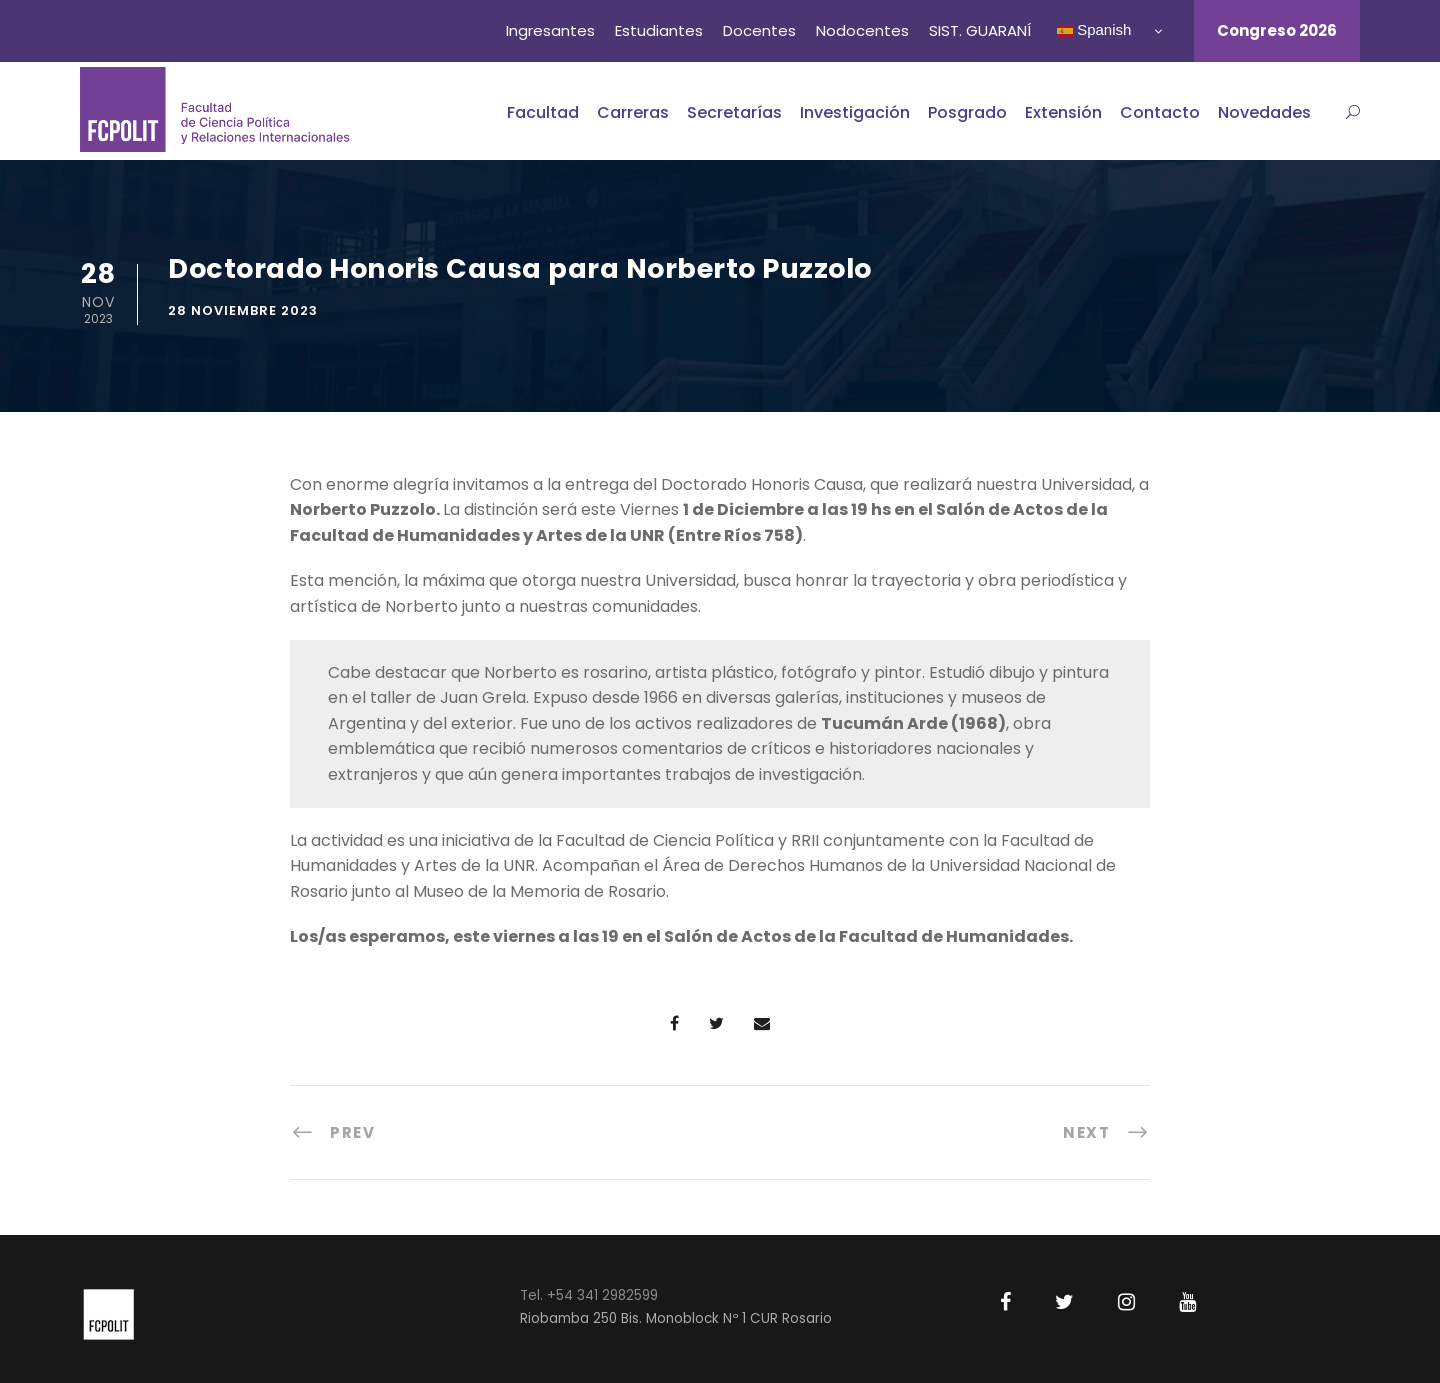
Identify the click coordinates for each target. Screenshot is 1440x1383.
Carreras (633, 112)
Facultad (543, 112)
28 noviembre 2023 (243, 310)
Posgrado (967, 112)
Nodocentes (862, 30)
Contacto (1160, 112)
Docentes (759, 30)
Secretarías (734, 112)
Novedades (1264, 112)
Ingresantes (550, 30)
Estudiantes (659, 30)
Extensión (1063, 112)
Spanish (1094, 30)
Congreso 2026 (1277, 30)
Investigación (855, 112)
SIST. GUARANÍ (980, 30)
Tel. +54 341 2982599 (589, 1295)
